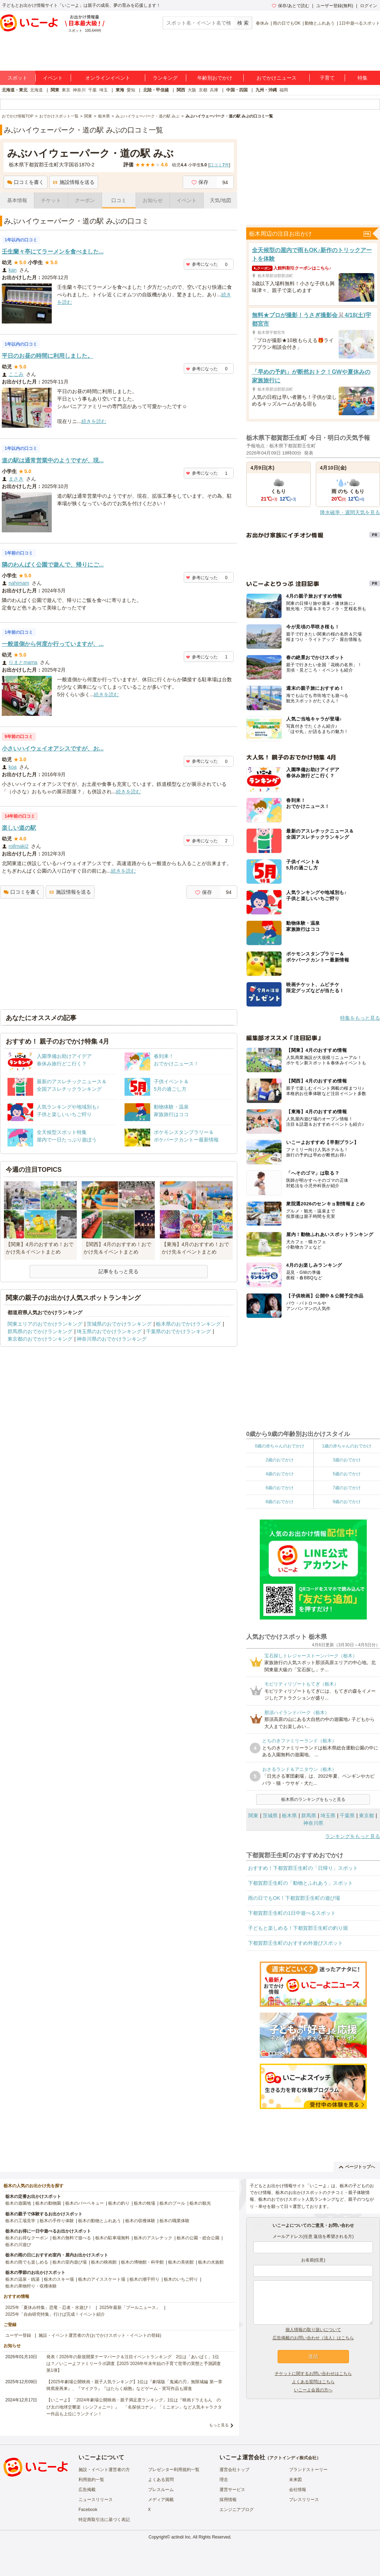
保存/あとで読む (290, 5)
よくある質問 (161, 2479)
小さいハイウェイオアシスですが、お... (52, 748)
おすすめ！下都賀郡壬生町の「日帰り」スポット (303, 1868)
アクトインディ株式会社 (292, 2457)
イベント (53, 78)
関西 (181, 89)
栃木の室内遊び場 (69, 2262)
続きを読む (93, 421)
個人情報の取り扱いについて (313, 2329)
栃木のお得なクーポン (26, 2237)
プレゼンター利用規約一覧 (173, 2469)
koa (13, 767)
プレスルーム (161, 2489)
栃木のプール (172, 2203)
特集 (363, 78)
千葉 (92, 89)
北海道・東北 (14, 89)
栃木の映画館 (104, 2262)
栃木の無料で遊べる (71, 2237)
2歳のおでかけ (279, 1459)
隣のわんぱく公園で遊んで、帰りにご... (52, 565)
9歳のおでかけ (347, 1501)
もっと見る (219, 2425)
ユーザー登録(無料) (334, 5)
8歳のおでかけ (279, 1501)
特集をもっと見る (360, 1018)
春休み (262, 23)
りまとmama (23, 662)
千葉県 (347, 1815)
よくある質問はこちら (313, 2381)
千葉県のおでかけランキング (178, 1331)
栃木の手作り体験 (57, 2220)
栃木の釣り (119, 2203)
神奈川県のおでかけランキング (112, 1339)
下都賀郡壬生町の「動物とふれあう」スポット (300, 1883)
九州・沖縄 (266, 89)
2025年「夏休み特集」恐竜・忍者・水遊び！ (48, 2307)
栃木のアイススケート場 (101, 2279)
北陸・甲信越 (156, 89)
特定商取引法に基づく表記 (104, 2519)
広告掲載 (87, 2489)
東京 (66, 89)
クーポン (85, 200)
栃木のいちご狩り (181, 2279)
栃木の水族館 (211, 2262)
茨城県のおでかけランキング (119, 1324)
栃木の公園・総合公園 (198, 2237)
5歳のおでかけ (347, 1473)
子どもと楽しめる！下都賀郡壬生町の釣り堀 (298, 1928)
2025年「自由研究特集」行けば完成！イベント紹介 (55, 2314)
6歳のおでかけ (279, 1487)
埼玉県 (327, 1815)
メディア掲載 (161, 2499)
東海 (120, 89)
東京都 (366, 1815)
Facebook (87, 2509)
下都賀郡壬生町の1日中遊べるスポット (292, 1913)
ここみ (16, 374)
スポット (17, 78)
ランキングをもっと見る (352, 1836)
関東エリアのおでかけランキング (44, 1324)
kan (13, 270)
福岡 (283, 89)
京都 (203, 89)
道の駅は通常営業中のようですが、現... (52, 460)
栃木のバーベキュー (84, 2203)
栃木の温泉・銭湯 (22, 2279)
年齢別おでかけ (214, 78)
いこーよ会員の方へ (313, 2389)
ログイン (368, 5)
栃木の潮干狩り (144, 2279)
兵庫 (214, 89)
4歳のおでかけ (279, 1473)
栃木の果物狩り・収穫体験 (31, 2286)
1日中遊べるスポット (359, 23)
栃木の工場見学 (20, 2220)
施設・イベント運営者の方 (104, 2469)
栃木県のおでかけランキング (188, 1324)
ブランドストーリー (308, 2469)
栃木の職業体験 (174, 2220)
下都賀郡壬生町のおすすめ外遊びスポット (295, 1943)
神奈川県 (313, 1823)
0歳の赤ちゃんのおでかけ (279, 1445)
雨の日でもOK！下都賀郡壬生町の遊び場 (294, 1898)
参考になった (202, 264)
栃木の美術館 (181, 2262)
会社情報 (297, 2489)
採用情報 (228, 2499)
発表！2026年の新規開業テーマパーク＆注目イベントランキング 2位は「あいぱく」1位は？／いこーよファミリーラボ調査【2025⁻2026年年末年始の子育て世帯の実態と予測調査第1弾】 (133, 2363)
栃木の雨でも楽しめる (26, 2262)
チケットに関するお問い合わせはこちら (313, 2373)
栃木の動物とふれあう (99, 2220)
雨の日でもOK (286, 23)
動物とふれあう (320, 23)
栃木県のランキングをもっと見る (313, 1799)
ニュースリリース (95, 2499)
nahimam (19, 583)
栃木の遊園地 (18, 2203)
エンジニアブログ (236, 2509)
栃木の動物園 (48, 2203)
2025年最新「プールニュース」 (130, 2307)
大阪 (192, 89)
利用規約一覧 (91, 2479)
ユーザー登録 (18, 2335)
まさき (16, 479)
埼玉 (103, 89)
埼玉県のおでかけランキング (109, 1331)
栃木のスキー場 (59, 2279)
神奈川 (79, 89)
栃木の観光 (200, 2203)
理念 (223, 2479)
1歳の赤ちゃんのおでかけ (346, 1445)
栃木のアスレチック (153, 2237)
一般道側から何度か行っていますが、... (52, 644)
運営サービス (232, 2489)
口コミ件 (219, 164)
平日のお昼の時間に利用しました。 (47, 356)
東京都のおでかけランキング (39, 1339)
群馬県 (308, 1815)
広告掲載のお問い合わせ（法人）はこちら (313, 2337)
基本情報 (17, 200)
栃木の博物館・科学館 (142, 2262)
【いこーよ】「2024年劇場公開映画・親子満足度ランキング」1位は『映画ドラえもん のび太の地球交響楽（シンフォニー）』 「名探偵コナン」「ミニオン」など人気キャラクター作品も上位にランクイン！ (134, 2406)
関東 (55, 89)
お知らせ (153, 200)
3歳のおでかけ (347, 1459)
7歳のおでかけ (347, 1487)
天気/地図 (220, 200)
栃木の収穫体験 (140, 2220)
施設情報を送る (74, 182)
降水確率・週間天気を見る (350, 512)
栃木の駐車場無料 (112, 2237)
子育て (327, 78)
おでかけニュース (277, 78)
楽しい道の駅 (19, 828)
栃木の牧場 (144, 2203)
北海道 (36, 89)
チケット (51, 200)
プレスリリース (304, 2499)
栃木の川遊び (18, 2244)
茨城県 (270, 1815)
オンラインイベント (107, 78)
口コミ (118, 200)
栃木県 (289, 1815)
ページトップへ (357, 2166)
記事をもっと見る (118, 1271)
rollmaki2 (19, 846)
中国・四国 (237, 89)
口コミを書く (25, 182)
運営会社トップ (234, 2469)
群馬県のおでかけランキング (39, 1331)
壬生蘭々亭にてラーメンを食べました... (52, 251)
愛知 (131, 89)
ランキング (165, 78)
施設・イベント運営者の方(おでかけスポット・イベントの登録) (100, 2335)
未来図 (295, 2479)
